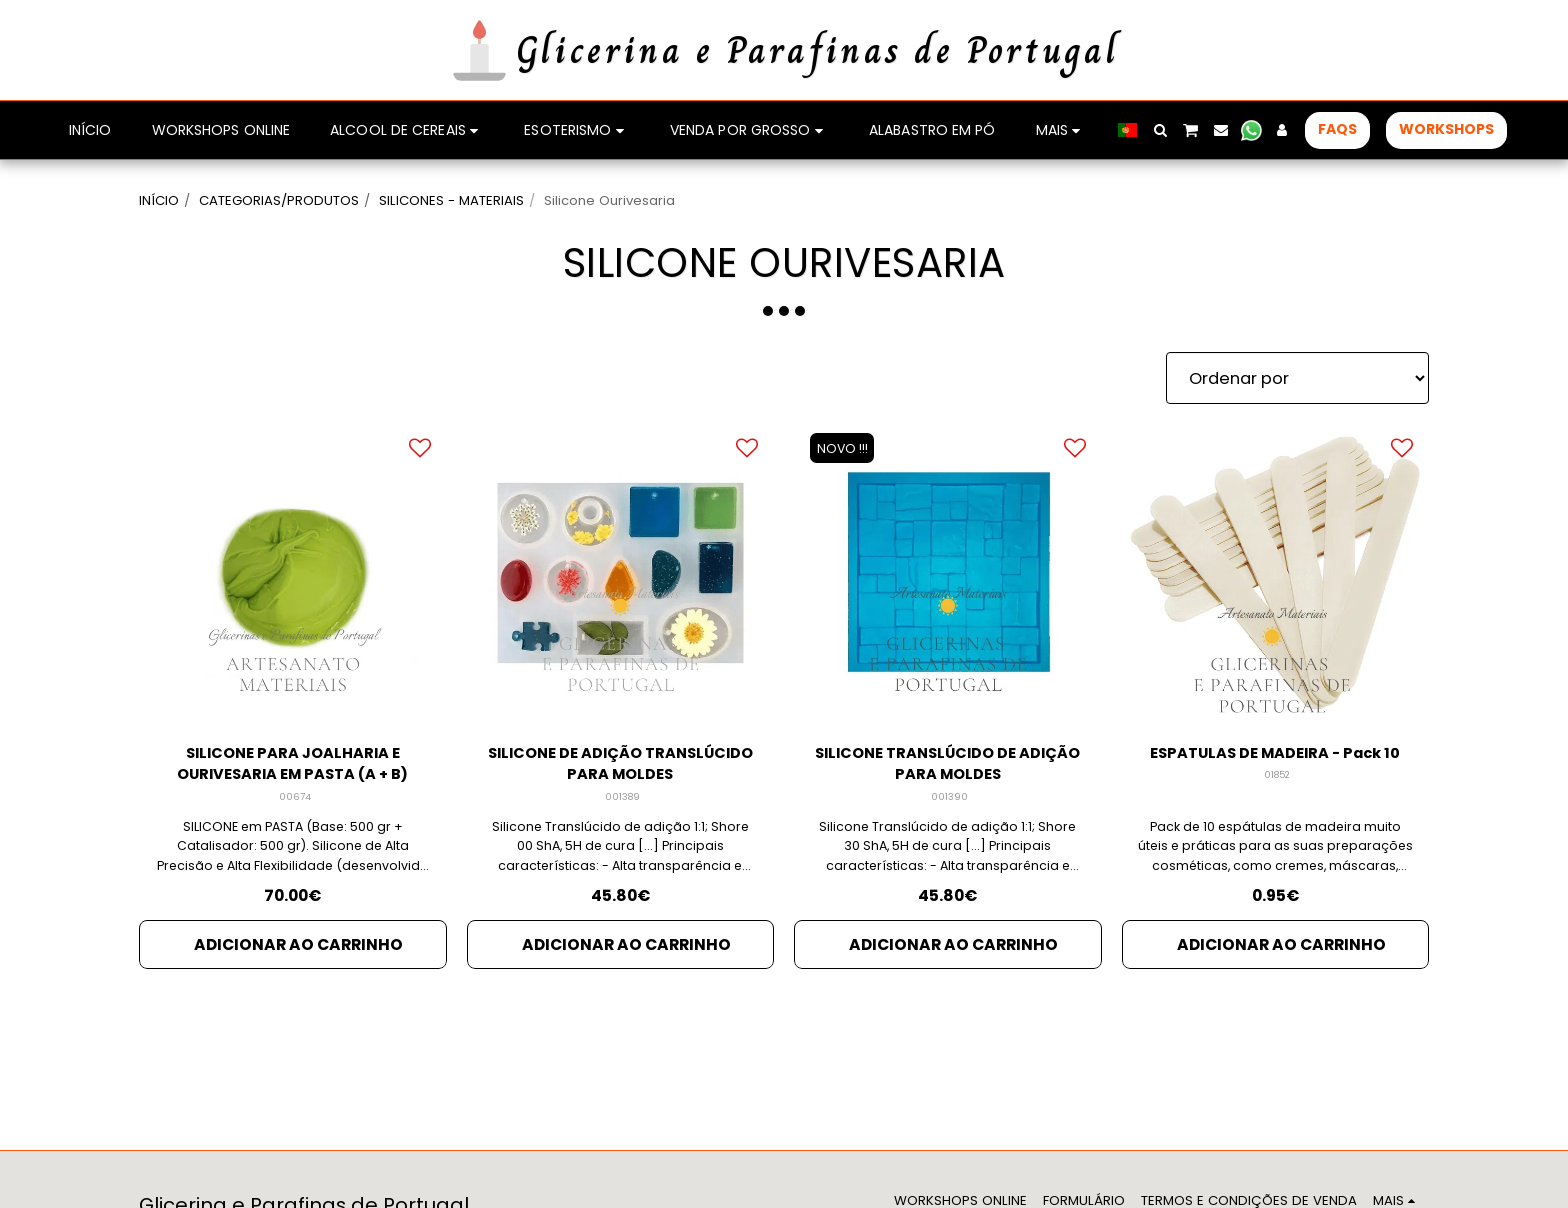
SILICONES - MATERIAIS (451, 200)
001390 (949, 802)
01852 (1277, 802)
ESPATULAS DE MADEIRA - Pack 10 (1275, 767)
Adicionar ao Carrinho (298, 950)
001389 (622, 802)
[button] (1160, 130)
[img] (621, 573)
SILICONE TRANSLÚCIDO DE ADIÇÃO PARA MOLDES (947, 767)
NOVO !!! (846, 447)
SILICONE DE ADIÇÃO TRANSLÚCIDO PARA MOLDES (620, 767)
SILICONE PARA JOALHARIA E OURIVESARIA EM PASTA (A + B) (293, 767)
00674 (295, 802)
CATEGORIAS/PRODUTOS (279, 200)
